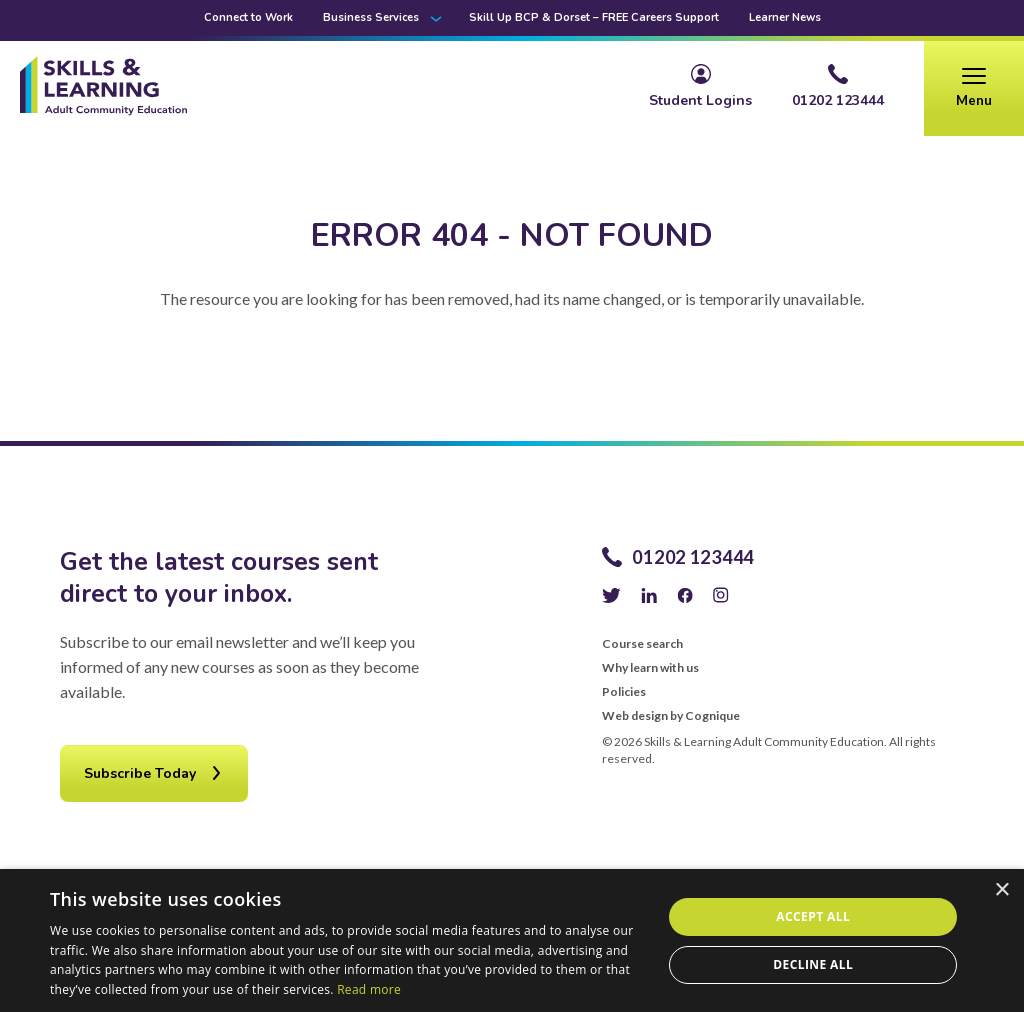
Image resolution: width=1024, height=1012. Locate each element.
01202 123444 (693, 557)
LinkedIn (649, 595)
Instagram (721, 595)
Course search (642, 644)
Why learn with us (650, 668)
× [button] (1001, 890)
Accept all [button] (813, 916)
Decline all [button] (813, 964)
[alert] (512, 940)
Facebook (685, 595)
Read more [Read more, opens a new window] (369, 989)
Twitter (611, 595)
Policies (624, 692)
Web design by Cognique (671, 716)
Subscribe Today (140, 773)
